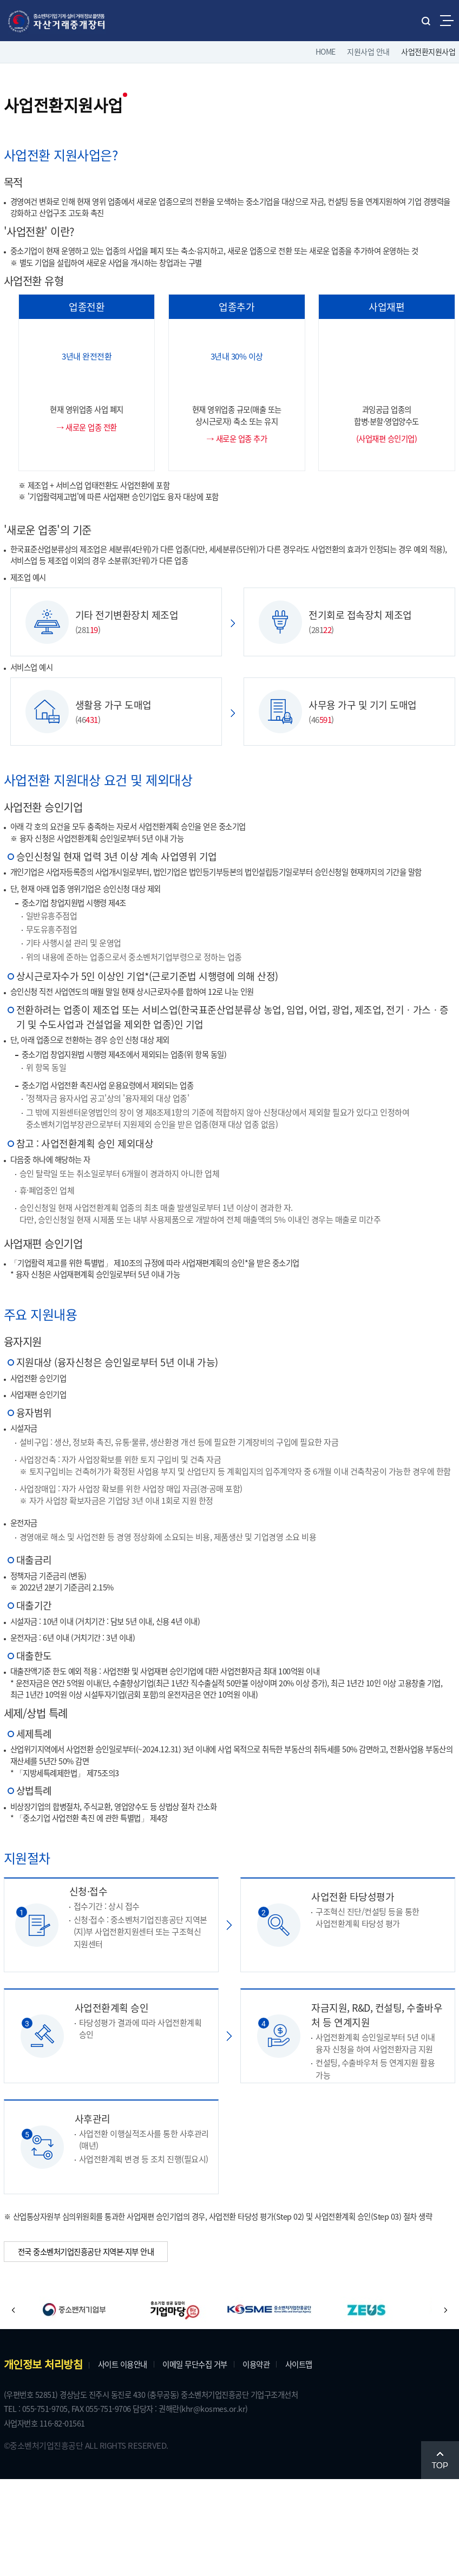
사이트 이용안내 (127, 2456)
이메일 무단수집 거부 (209, 2456)
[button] (13, 2403)
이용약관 (277, 2456)
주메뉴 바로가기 (0, 0)
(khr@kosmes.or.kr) (240, 2503)
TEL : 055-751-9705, (42, 2503)
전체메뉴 (447, 20)
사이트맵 (323, 2456)
